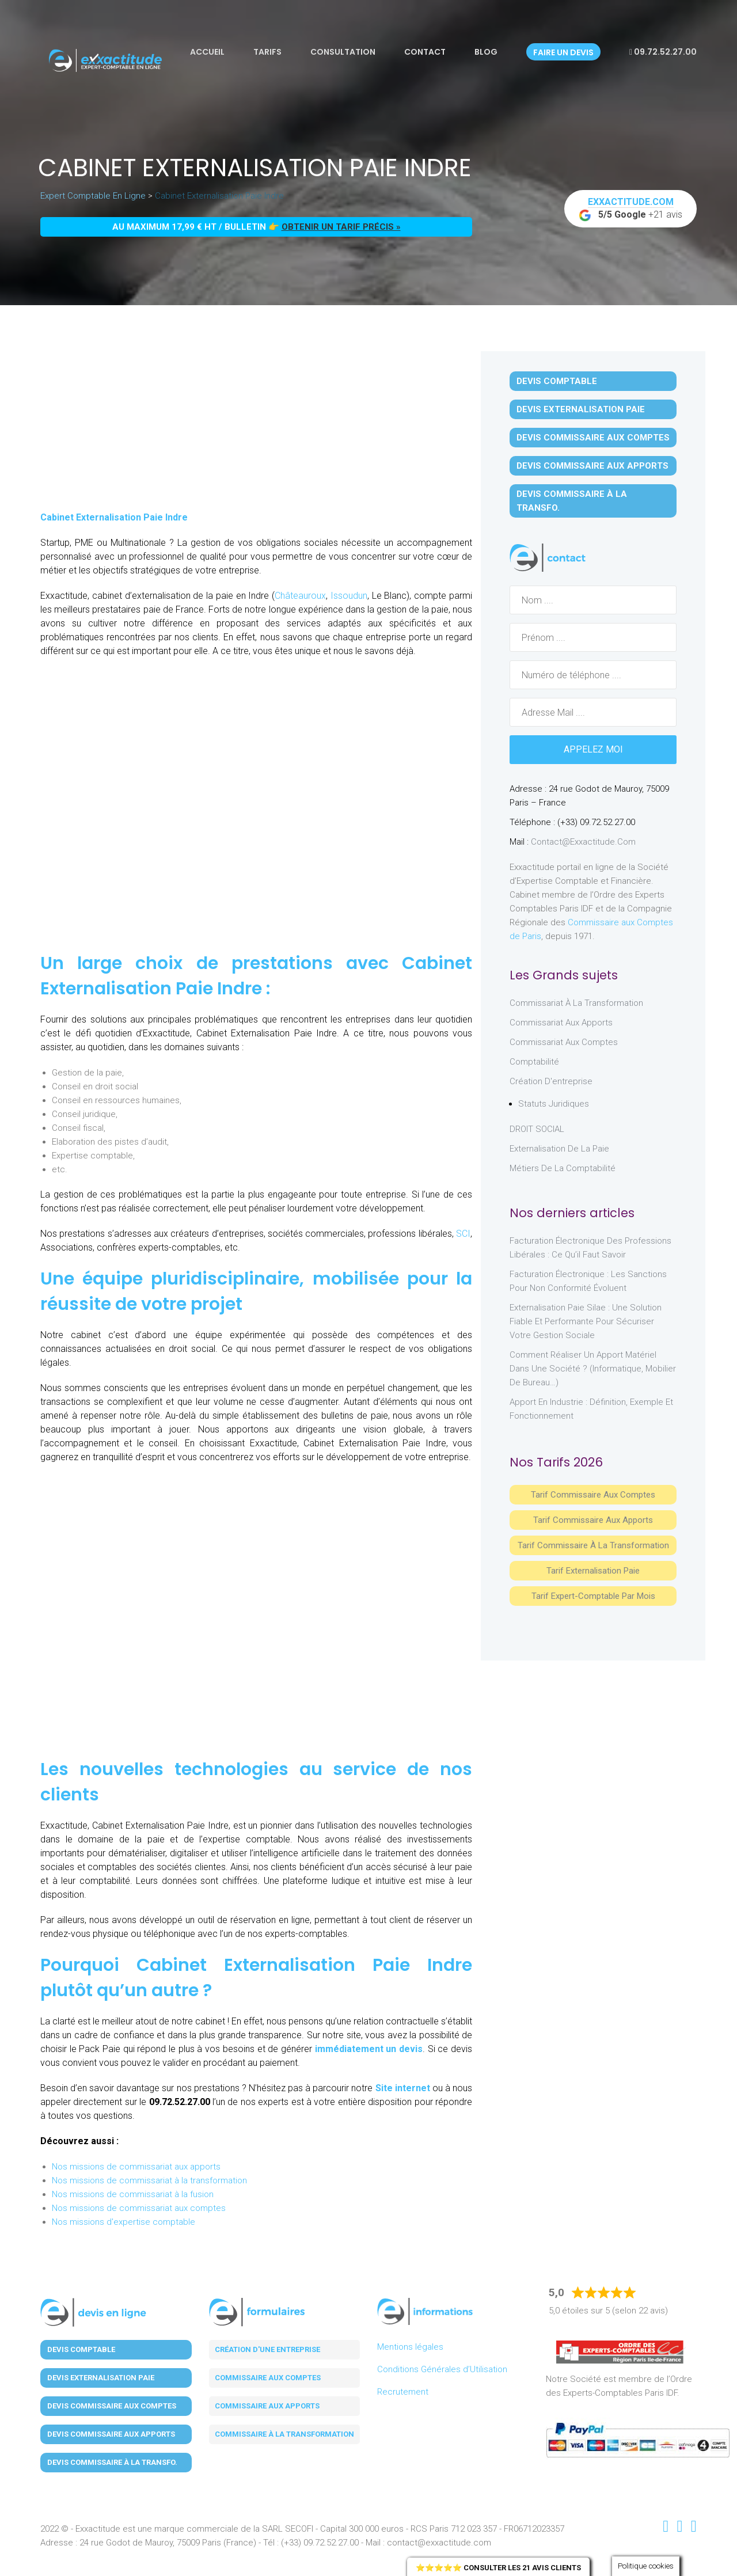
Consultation (342, 52)
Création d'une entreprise (267, 2349)
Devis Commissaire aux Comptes (593, 437)
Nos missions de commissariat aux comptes (139, 2208)
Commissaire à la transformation (284, 2434)
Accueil (207, 52)
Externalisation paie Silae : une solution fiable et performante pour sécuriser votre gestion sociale (586, 1321)
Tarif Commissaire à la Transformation (593, 1545)
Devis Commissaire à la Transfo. (571, 501)
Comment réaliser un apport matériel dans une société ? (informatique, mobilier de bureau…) (593, 1369)
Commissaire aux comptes (268, 2377)
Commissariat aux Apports (561, 1022)
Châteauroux (300, 595)
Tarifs (267, 52)
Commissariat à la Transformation (576, 1003)
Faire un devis (563, 52)
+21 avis (630, 209)
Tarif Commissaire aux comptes (593, 1495)
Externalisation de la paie (559, 1148)
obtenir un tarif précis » (341, 227)
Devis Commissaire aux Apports (592, 466)
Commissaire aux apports (267, 2406)
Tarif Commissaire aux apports (593, 1520)
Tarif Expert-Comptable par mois (593, 1596)
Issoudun (348, 595)
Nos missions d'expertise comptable (123, 2222)
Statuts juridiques (553, 1104)
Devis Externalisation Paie (580, 409)
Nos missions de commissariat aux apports (136, 2166)
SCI (463, 1233)
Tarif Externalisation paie (593, 1571)
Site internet (402, 2088)
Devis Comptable (556, 381)
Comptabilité (534, 1062)
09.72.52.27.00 (663, 52)
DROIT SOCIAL (537, 1129)
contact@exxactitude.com (583, 842)
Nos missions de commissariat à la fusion (133, 2194)
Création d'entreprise (551, 1081)
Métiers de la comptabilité (563, 1168)
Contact (425, 52)
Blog (485, 52)
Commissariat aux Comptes (564, 1042)
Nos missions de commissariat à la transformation (149, 2180)
